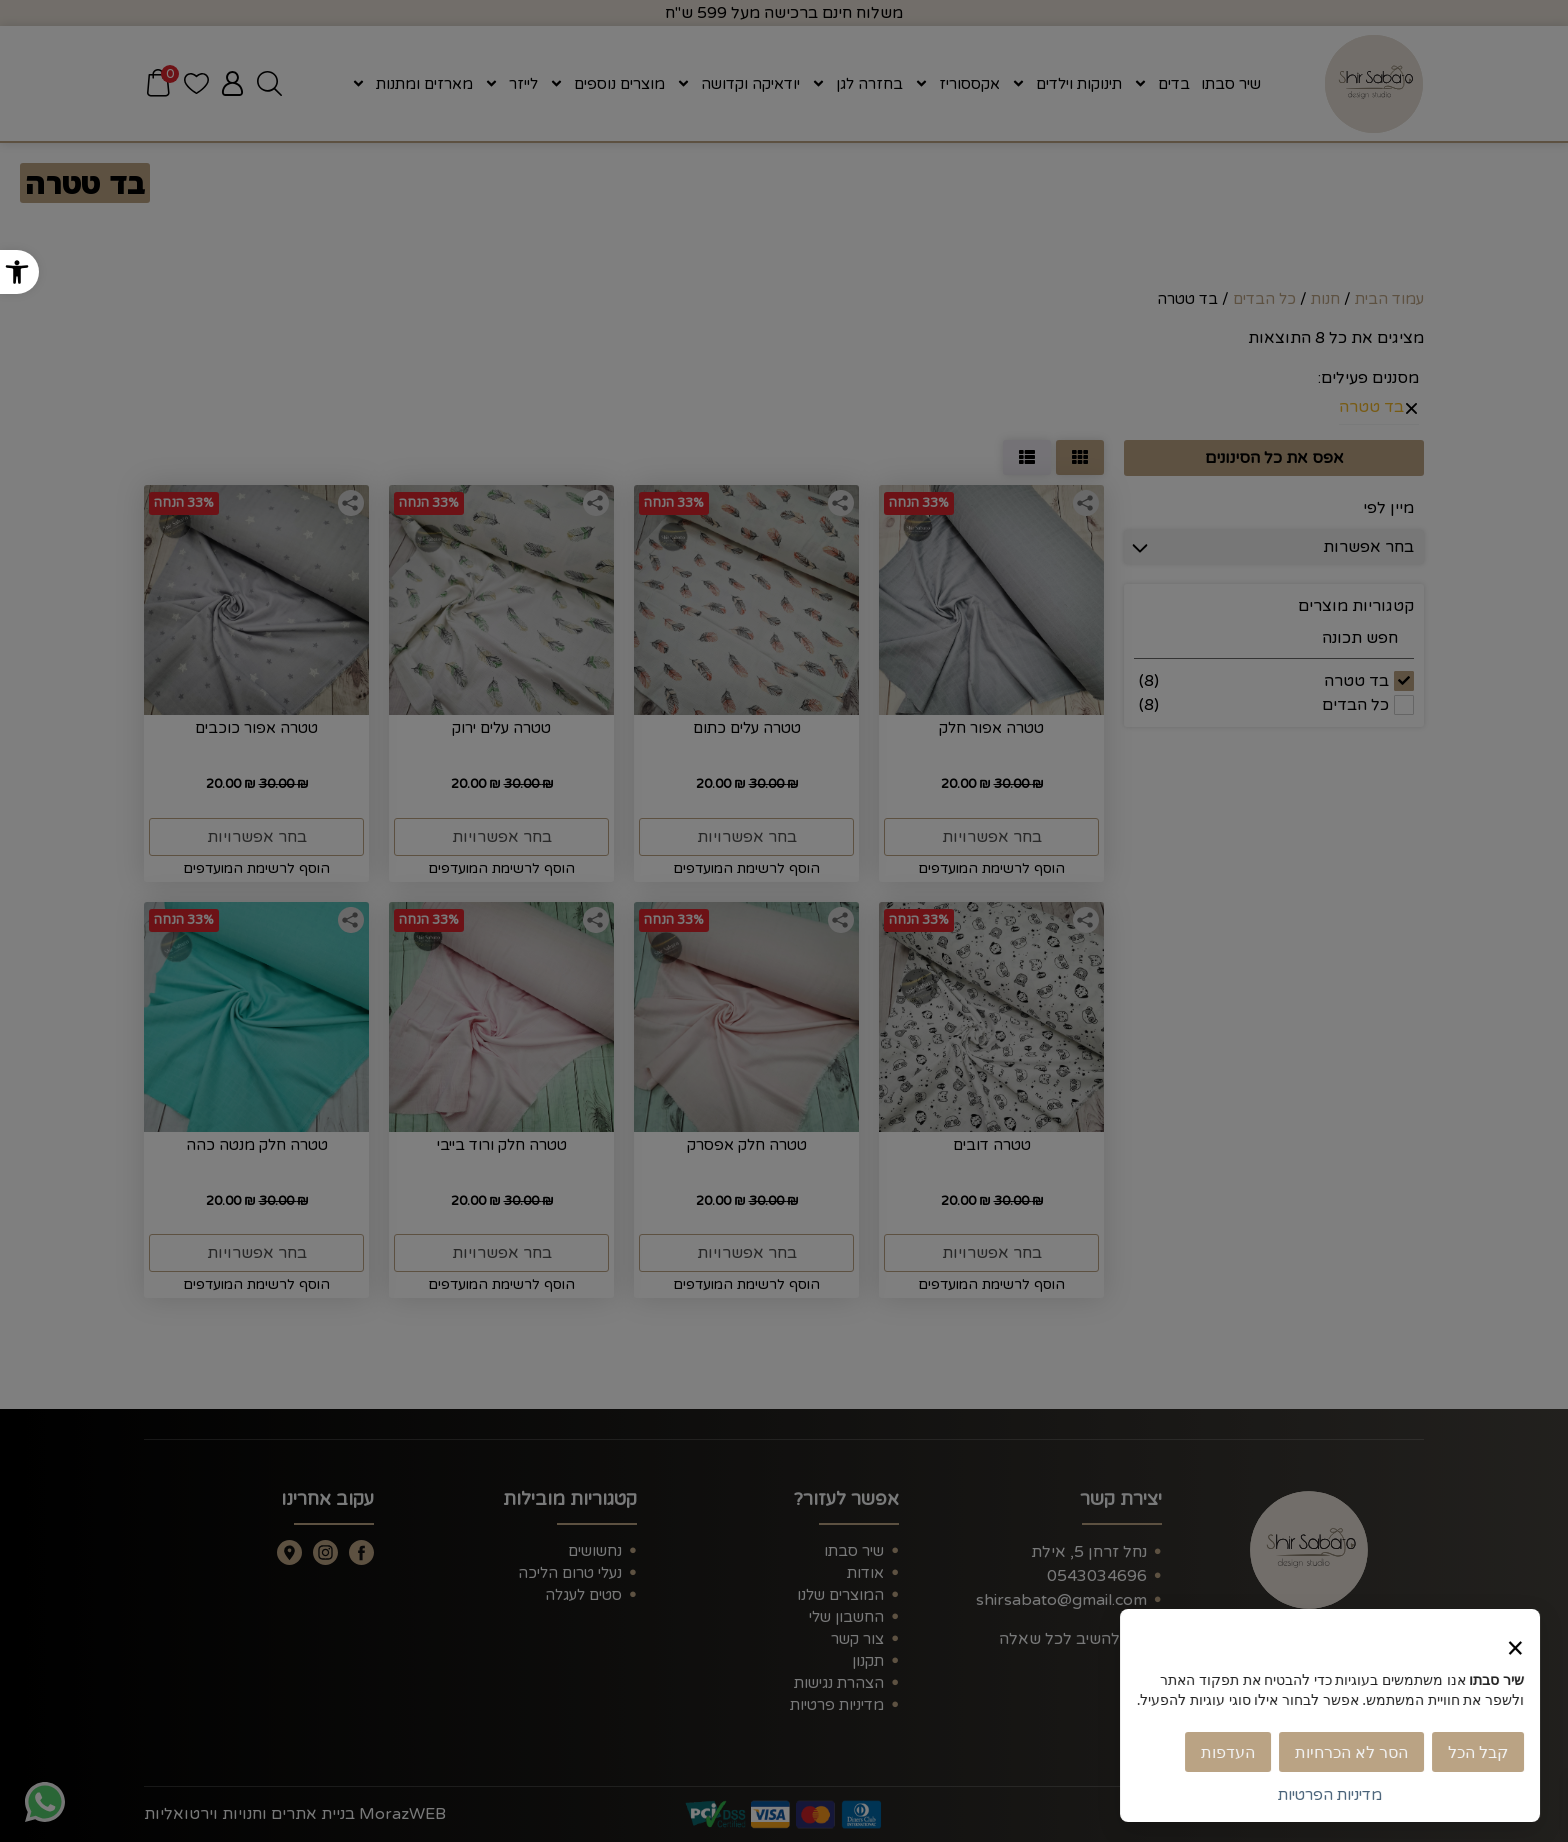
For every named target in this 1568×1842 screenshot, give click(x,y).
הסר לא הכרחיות (1359, 1752)
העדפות (1236, 1752)
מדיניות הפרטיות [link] (1338, 1795)
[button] (19, 272)
